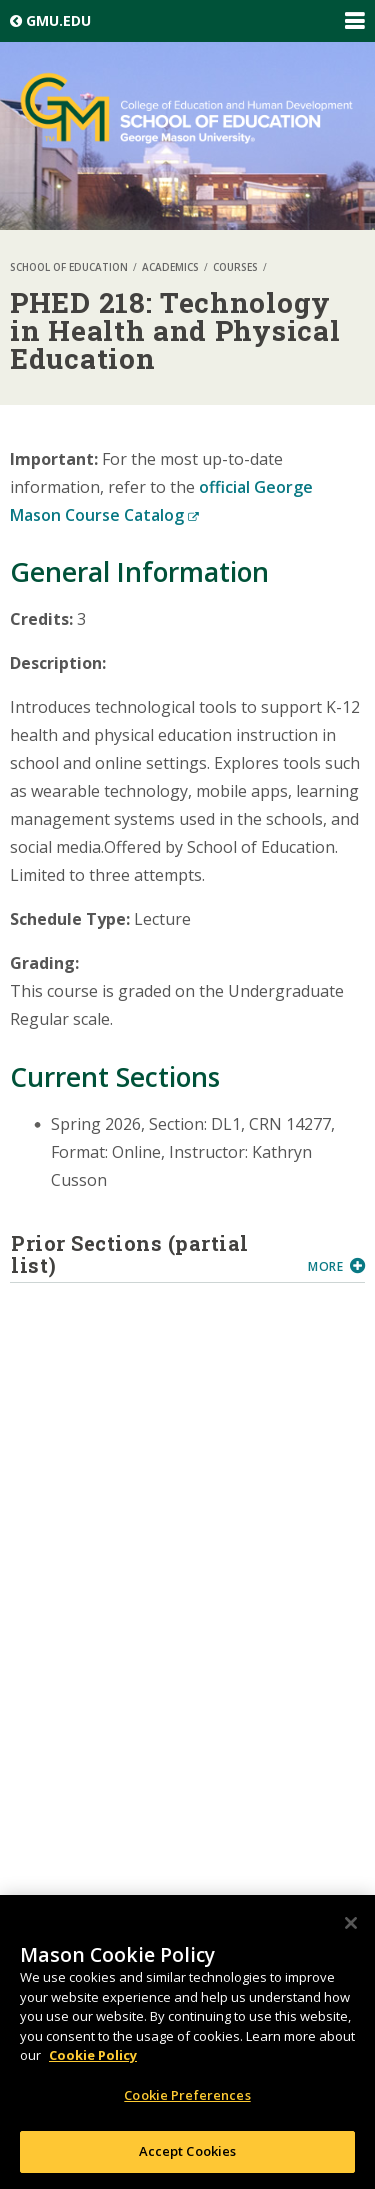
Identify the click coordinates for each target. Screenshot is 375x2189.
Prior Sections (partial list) (152, 1254)
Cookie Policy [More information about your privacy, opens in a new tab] (93, 2056)
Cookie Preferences (187, 2096)
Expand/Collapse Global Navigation (354, 21)
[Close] (351, 1924)
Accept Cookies (188, 2152)
